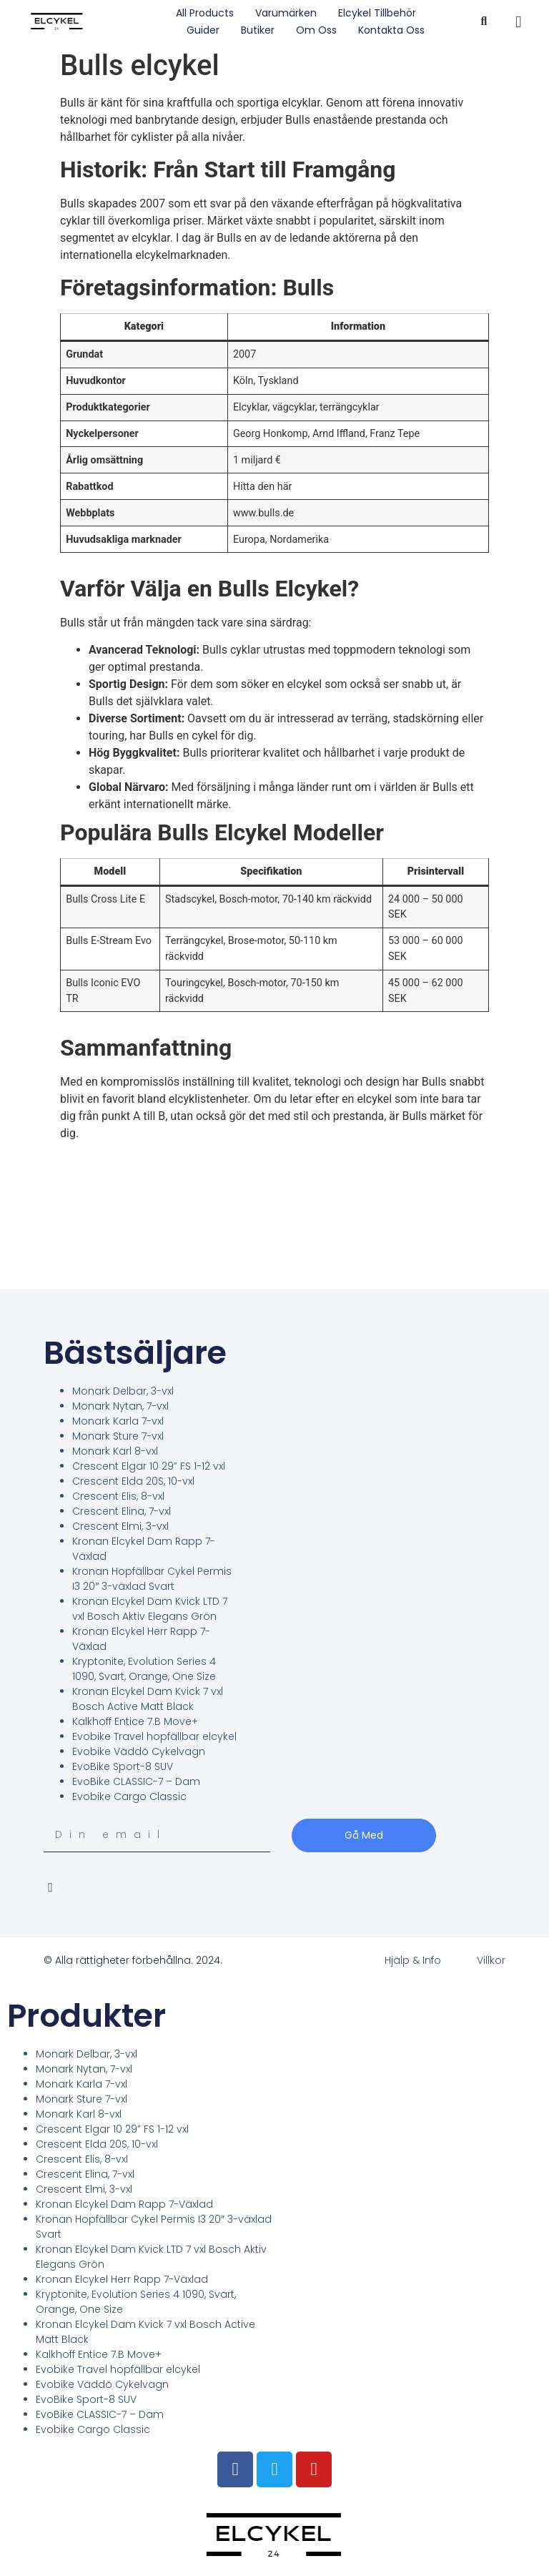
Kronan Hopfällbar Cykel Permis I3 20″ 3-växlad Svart (152, 1578)
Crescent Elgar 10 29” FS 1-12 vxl (148, 1466)
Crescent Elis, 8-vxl (118, 1496)
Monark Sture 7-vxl (118, 1436)
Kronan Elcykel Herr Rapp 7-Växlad (122, 2279)
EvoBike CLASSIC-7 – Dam (136, 1781)
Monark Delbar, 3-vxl (123, 1391)
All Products (205, 13)
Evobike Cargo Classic (129, 1796)
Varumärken (286, 13)
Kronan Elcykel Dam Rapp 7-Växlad (124, 2204)
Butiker (257, 30)
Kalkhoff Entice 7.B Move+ (135, 1721)
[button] (483, 22)
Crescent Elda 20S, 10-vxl (133, 1481)
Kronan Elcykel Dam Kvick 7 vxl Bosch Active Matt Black (147, 1699)
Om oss (316, 30)
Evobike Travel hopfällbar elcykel (154, 1736)
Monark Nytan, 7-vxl (120, 1406)
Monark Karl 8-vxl (115, 1451)
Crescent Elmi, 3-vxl (120, 1526)
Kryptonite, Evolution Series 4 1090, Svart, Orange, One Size (144, 1668)
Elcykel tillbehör (377, 13)
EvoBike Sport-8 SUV (122, 1766)
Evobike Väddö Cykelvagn (138, 1751)
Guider (203, 30)
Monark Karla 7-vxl (118, 1421)
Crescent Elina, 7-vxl (121, 1511)
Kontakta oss (391, 30)
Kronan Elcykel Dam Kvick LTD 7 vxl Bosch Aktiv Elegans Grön (149, 1608)
